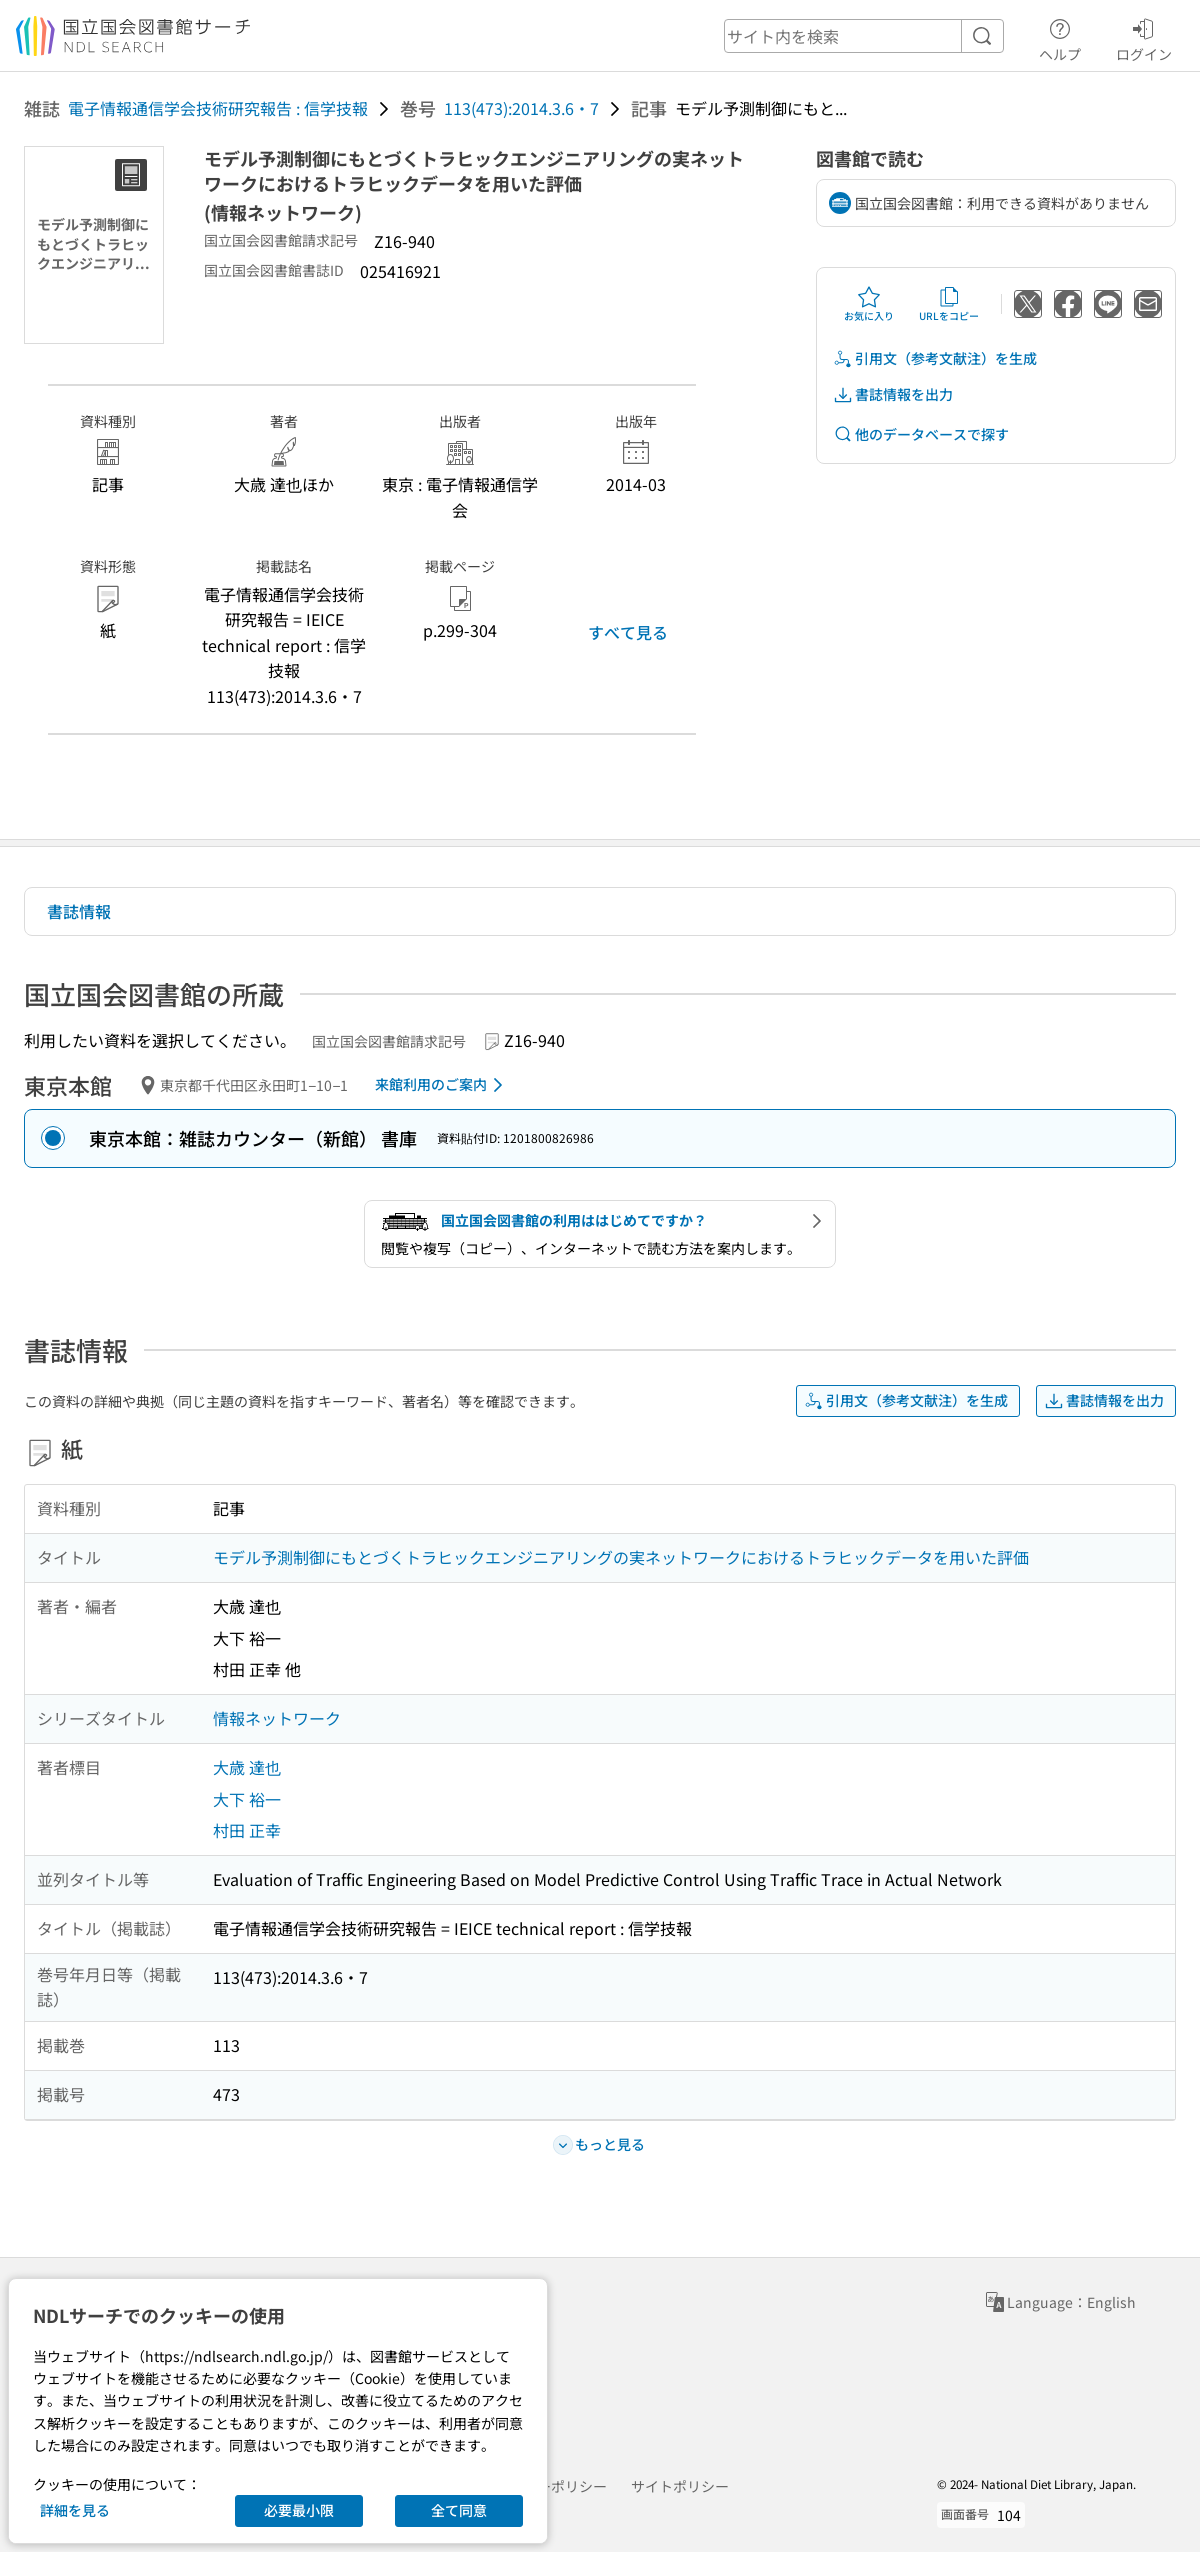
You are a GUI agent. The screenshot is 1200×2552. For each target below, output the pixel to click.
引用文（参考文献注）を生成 (935, 358)
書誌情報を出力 (893, 394)
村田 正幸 (247, 1830)
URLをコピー (949, 304)
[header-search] (864, 36)
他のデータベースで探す (921, 434)
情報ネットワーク (277, 1718)
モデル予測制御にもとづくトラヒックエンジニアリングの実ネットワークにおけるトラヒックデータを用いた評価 (621, 1557)
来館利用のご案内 (442, 1085)
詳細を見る (75, 2510)
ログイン (1144, 37)
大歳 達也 (247, 1767)
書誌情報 (79, 911)
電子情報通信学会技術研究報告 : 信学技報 (218, 108)
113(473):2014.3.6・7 (521, 108)
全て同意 (459, 2510)
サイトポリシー (680, 2486)
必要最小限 (299, 2510)
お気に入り (869, 304)
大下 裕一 (247, 1799)
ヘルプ (1060, 37)
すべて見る (628, 632)
